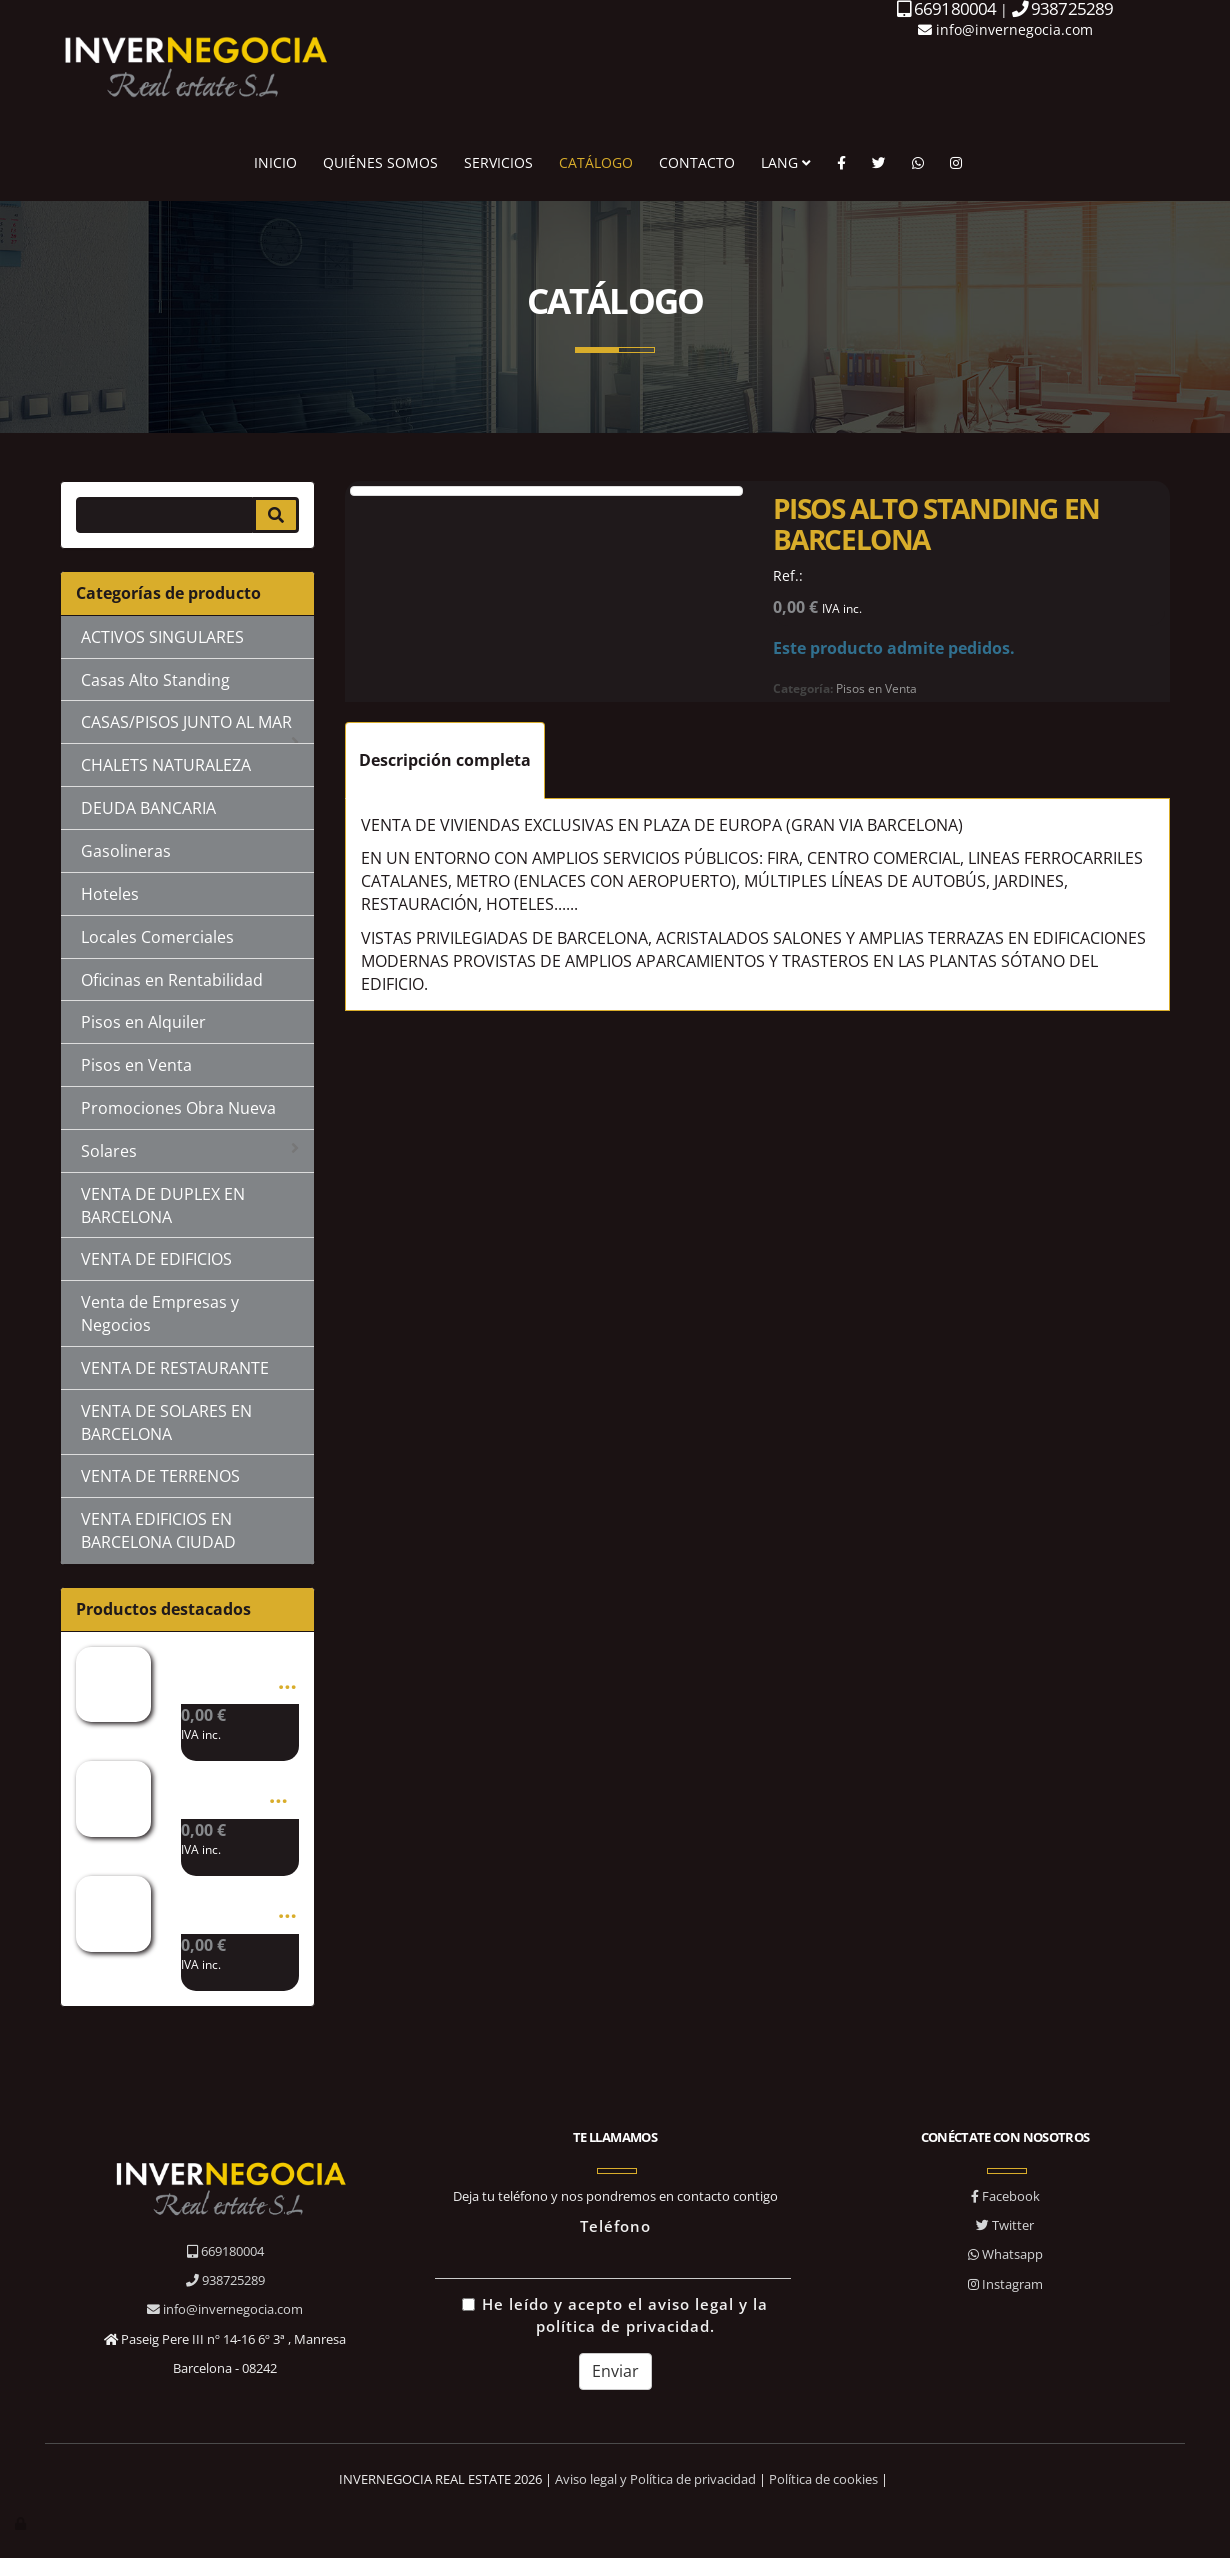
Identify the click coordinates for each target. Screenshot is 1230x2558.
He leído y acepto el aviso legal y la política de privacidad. (615, 2315)
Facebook (1005, 2196)
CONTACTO (697, 162)
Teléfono (615, 2226)
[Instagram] (956, 163)
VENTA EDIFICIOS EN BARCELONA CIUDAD (158, 1530)
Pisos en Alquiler (143, 1022)
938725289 (225, 2280)
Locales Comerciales (157, 937)
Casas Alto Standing (155, 680)
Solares (190, 1151)
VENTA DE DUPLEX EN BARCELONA (163, 1205)
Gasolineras (126, 851)
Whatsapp (1005, 2254)
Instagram (1005, 2284)
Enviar (615, 2371)
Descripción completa (445, 760)
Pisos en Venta (136, 1065)
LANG (786, 162)
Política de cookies (823, 2479)
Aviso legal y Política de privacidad (655, 2479)
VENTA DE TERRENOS (160, 1476)
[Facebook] (841, 163)
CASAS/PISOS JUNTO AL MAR (190, 727)
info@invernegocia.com (1005, 29)
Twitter (1005, 2225)
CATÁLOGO (596, 162)
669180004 (225, 2251)
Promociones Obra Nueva (178, 1108)
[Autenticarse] (22, 2523)
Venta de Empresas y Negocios (160, 1313)
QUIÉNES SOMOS (380, 162)
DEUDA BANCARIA (148, 808)
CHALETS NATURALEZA (166, 765)
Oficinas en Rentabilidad (172, 980)
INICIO (275, 162)
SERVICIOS (498, 162)
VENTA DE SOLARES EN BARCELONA (166, 1422)
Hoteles (110, 894)
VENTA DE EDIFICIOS (156, 1259)
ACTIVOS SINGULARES (162, 637)
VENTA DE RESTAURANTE (175, 1368)
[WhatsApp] (918, 163)
